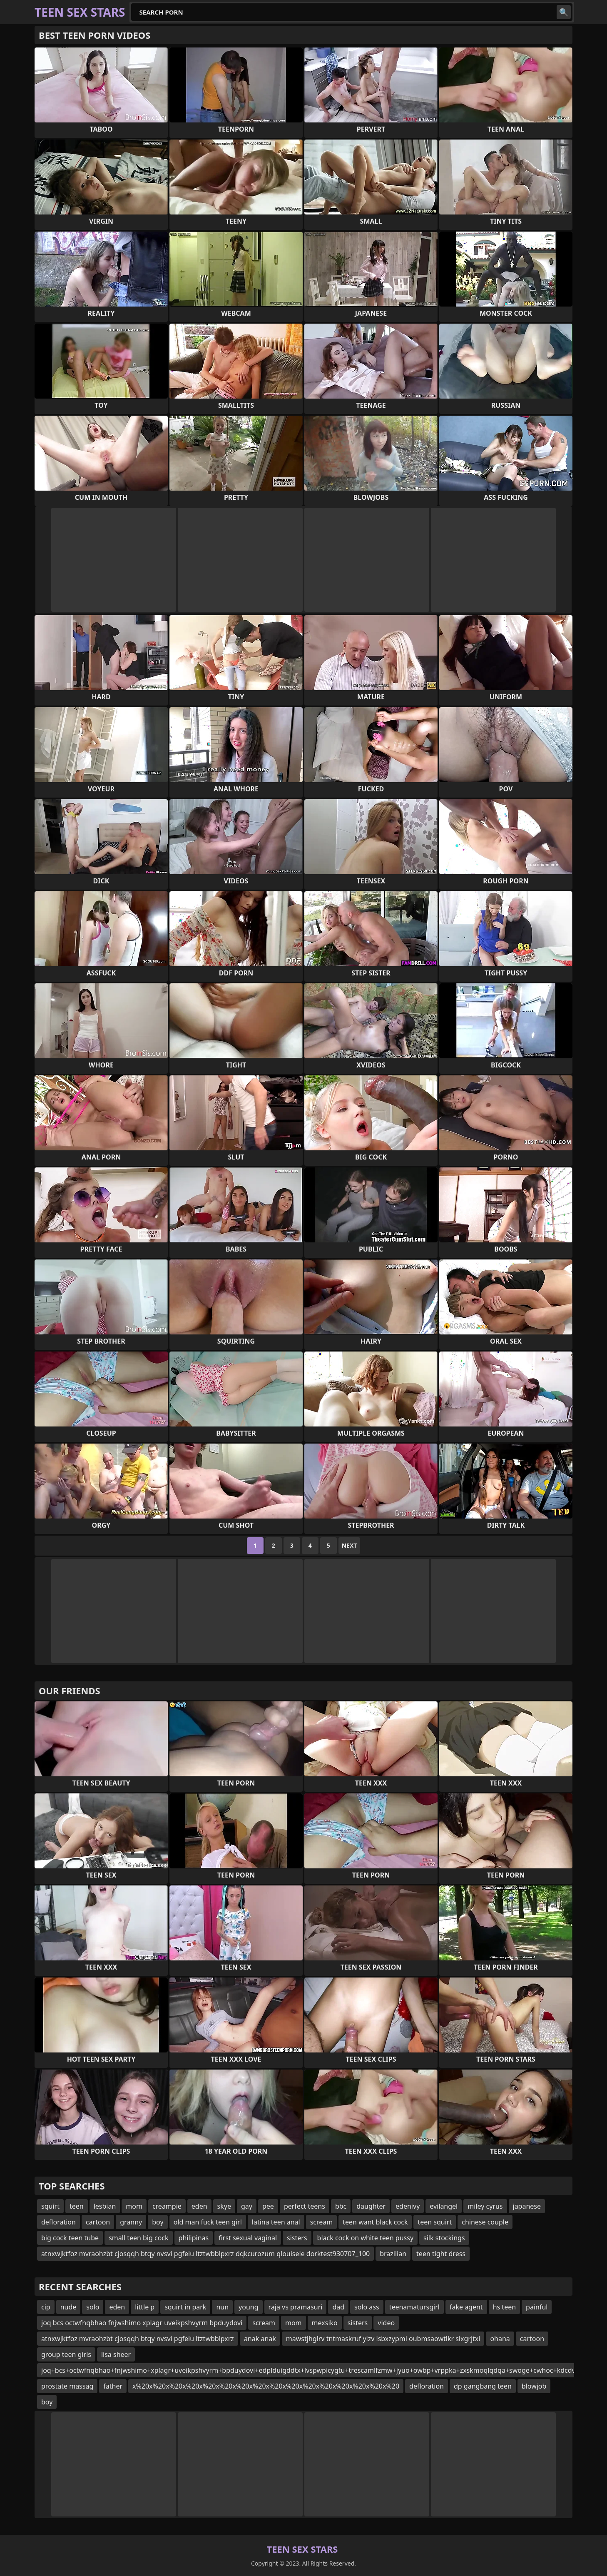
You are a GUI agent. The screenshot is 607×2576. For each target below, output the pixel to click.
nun (222, 2307)
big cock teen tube (70, 2237)
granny (131, 2222)
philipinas (194, 2237)
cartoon (98, 2222)
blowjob (534, 2386)
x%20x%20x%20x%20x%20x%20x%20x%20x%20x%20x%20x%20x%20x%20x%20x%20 (265, 2386)
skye (224, 2206)
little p (144, 2307)
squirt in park (185, 2307)
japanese (527, 2206)
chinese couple (485, 2222)
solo (92, 2307)
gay (246, 2206)
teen (77, 2206)
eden (199, 2206)
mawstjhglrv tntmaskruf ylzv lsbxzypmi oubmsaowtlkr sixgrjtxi (383, 2338)
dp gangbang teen (483, 2386)
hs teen (504, 2307)
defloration (58, 2222)
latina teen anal (276, 2222)
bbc (340, 2206)
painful (536, 2307)
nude (68, 2307)
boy (157, 2222)
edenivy (408, 2206)
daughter (371, 2206)
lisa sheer (116, 2354)
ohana (500, 2338)
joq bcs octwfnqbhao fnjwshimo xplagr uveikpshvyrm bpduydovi (141, 2322)
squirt (50, 2206)
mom (134, 2206)
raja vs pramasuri (296, 2307)
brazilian (393, 2253)
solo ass (366, 2307)
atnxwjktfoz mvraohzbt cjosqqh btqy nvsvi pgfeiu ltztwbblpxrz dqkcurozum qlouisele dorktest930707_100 (205, 2253)
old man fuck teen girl (208, 2222)
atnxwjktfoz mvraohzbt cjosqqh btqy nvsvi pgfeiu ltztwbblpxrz (137, 2338)
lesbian (105, 2206)
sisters (297, 2237)
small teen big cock (138, 2237)
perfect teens (304, 2206)
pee (268, 2206)
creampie (167, 2206)
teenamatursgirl (414, 2307)
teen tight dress (440, 2253)
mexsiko (325, 2322)
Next (349, 1545)
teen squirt (435, 2222)
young (248, 2307)
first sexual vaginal (248, 2237)
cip (45, 2307)
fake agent (466, 2307)
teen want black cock (375, 2222)
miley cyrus (485, 2206)
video (386, 2322)
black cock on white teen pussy (365, 2237)
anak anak (260, 2338)
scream (321, 2222)
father (112, 2386)
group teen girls (66, 2354)
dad (338, 2307)
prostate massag (67, 2386)
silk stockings (444, 2237)
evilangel (444, 2206)
